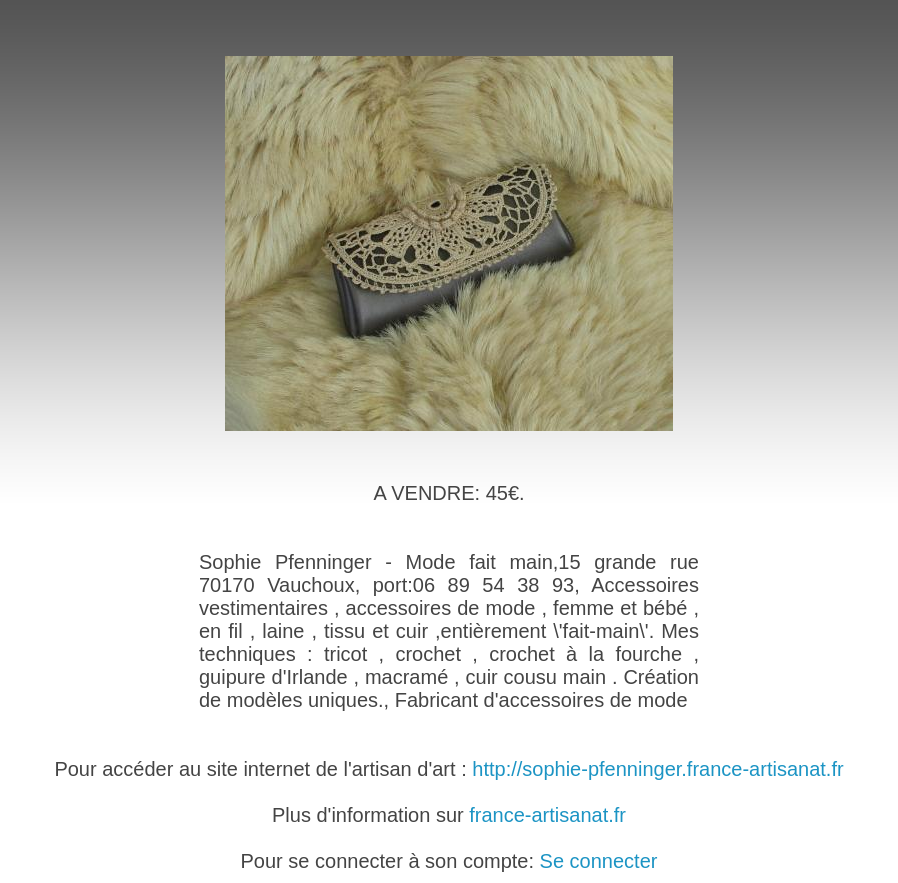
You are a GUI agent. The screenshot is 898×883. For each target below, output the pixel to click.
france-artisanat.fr (547, 815)
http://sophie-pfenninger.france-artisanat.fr (657, 769)
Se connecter (599, 861)
